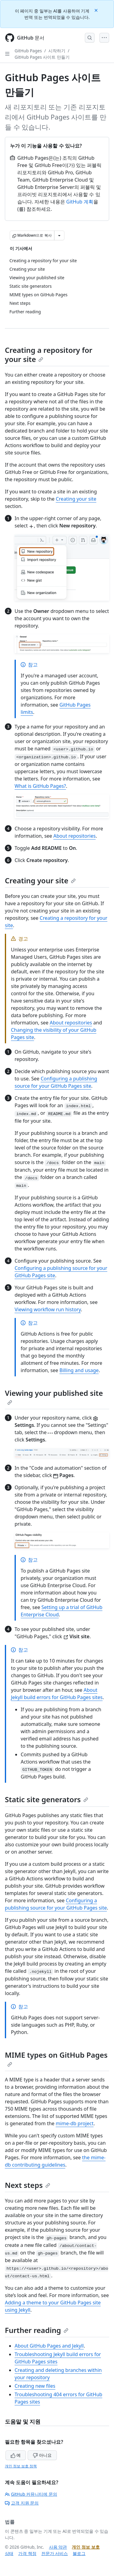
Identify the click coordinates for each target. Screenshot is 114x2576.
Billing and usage (79, 1370)
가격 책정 (27, 2553)
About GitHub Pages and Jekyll (49, 2345)
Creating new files (35, 2386)
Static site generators (46, 1799)
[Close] (97, 9)
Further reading (36, 2330)
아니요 (42, 2455)
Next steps (27, 2185)
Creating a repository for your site (48, 354)
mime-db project (74, 2123)
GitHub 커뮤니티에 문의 (31, 2494)
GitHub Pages (28, 51)
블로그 (79, 2553)
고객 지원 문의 (22, 2503)
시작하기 (56, 51)
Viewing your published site (54, 1396)
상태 (9, 2553)
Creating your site (76, 498)
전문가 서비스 (54, 2553)
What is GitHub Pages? (40, 786)
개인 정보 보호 (85, 2547)
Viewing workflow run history (48, 1309)
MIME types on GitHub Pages (56, 2058)
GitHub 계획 (79, 201)
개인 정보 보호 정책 (21, 2466)
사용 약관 (58, 2547)
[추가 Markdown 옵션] (59, 235)
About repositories (75, 836)
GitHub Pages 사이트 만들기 (42, 57)
